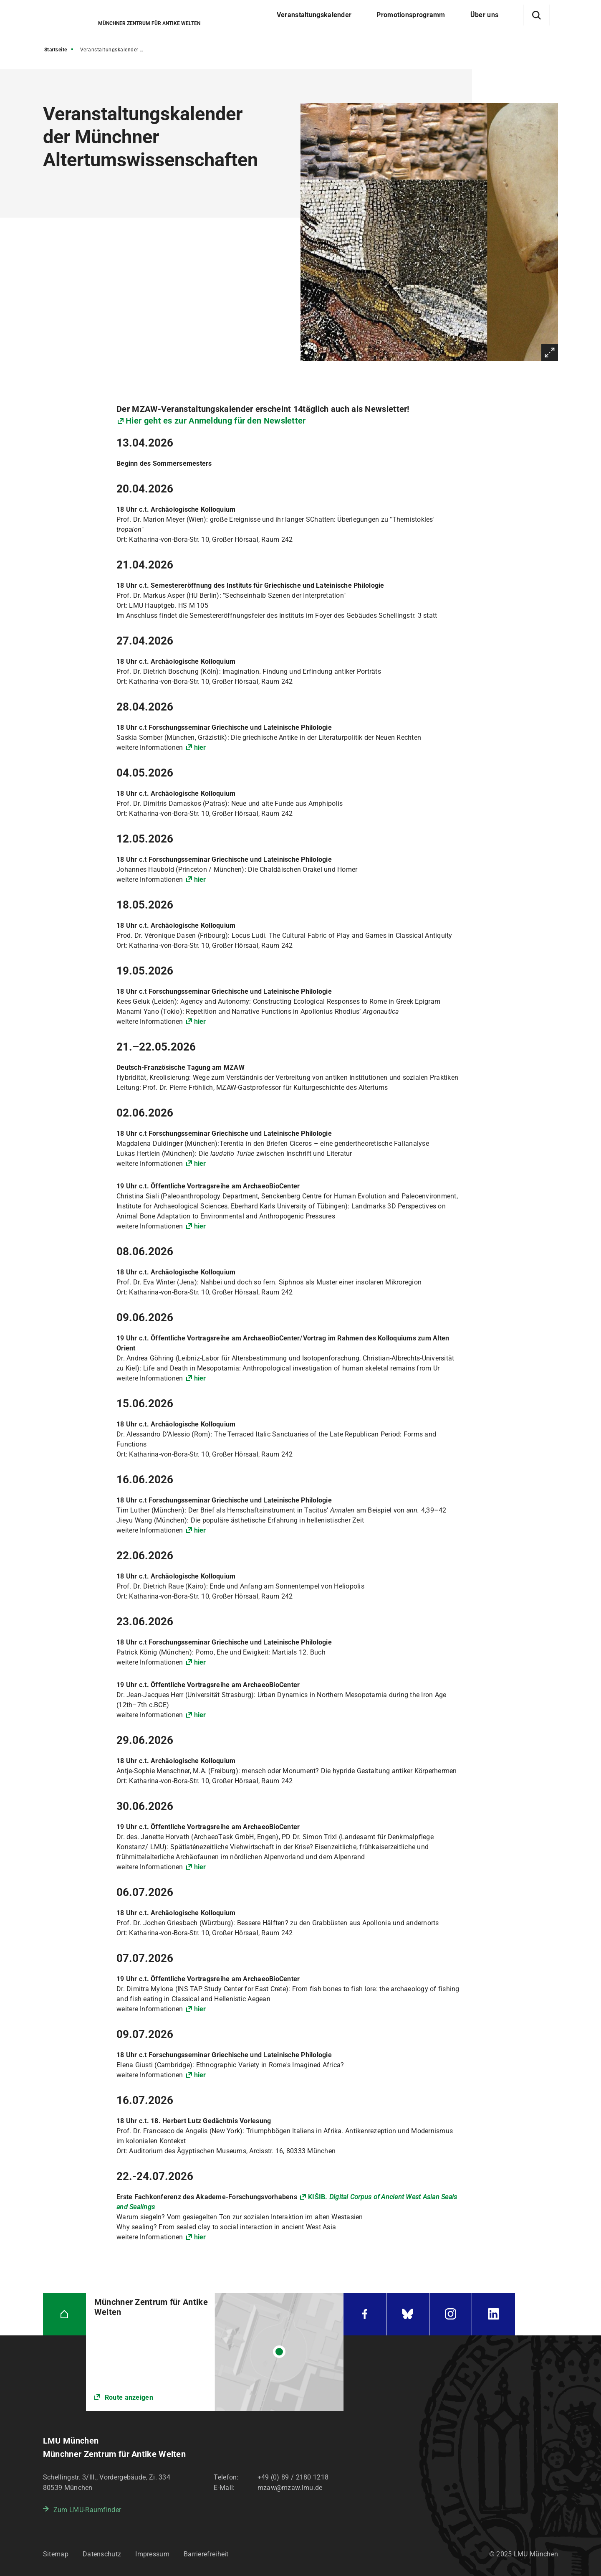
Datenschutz (102, 2554)
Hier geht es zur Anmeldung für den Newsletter (216, 421)
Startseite (55, 50)
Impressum (152, 2554)
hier (200, 747)
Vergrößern (549, 352)
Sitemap (55, 2554)
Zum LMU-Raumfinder (87, 2510)
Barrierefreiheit (206, 2554)
